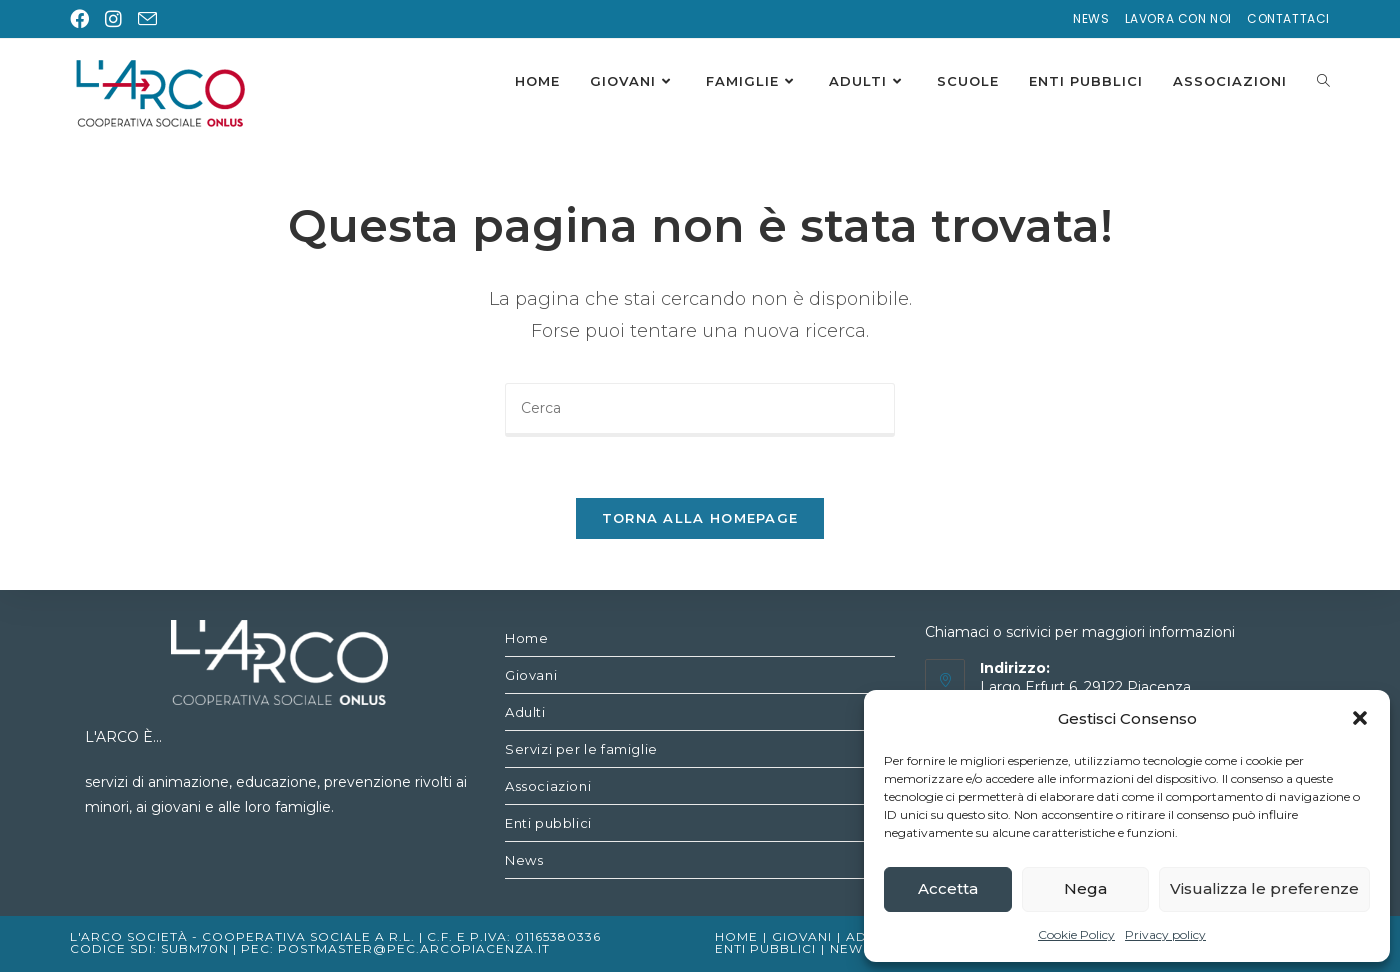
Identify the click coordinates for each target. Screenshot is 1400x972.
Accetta (948, 888)
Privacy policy (1165, 934)
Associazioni (548, 786)
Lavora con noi (1178, 18)
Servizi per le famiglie (581, 749)
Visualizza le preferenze (1264, 888)
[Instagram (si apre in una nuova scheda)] (113, 19)
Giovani (531, 675)
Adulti (525, 712)
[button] (1360, 718)
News (1091, 18)
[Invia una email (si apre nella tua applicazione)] (147, 20)
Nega (1085, 888)
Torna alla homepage (700, 518)
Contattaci (1288, 18)
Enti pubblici (548, 823)
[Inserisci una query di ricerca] (700, 410)
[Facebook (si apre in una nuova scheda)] (83, 19)
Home (526, 638)
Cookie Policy (1076, 934)
